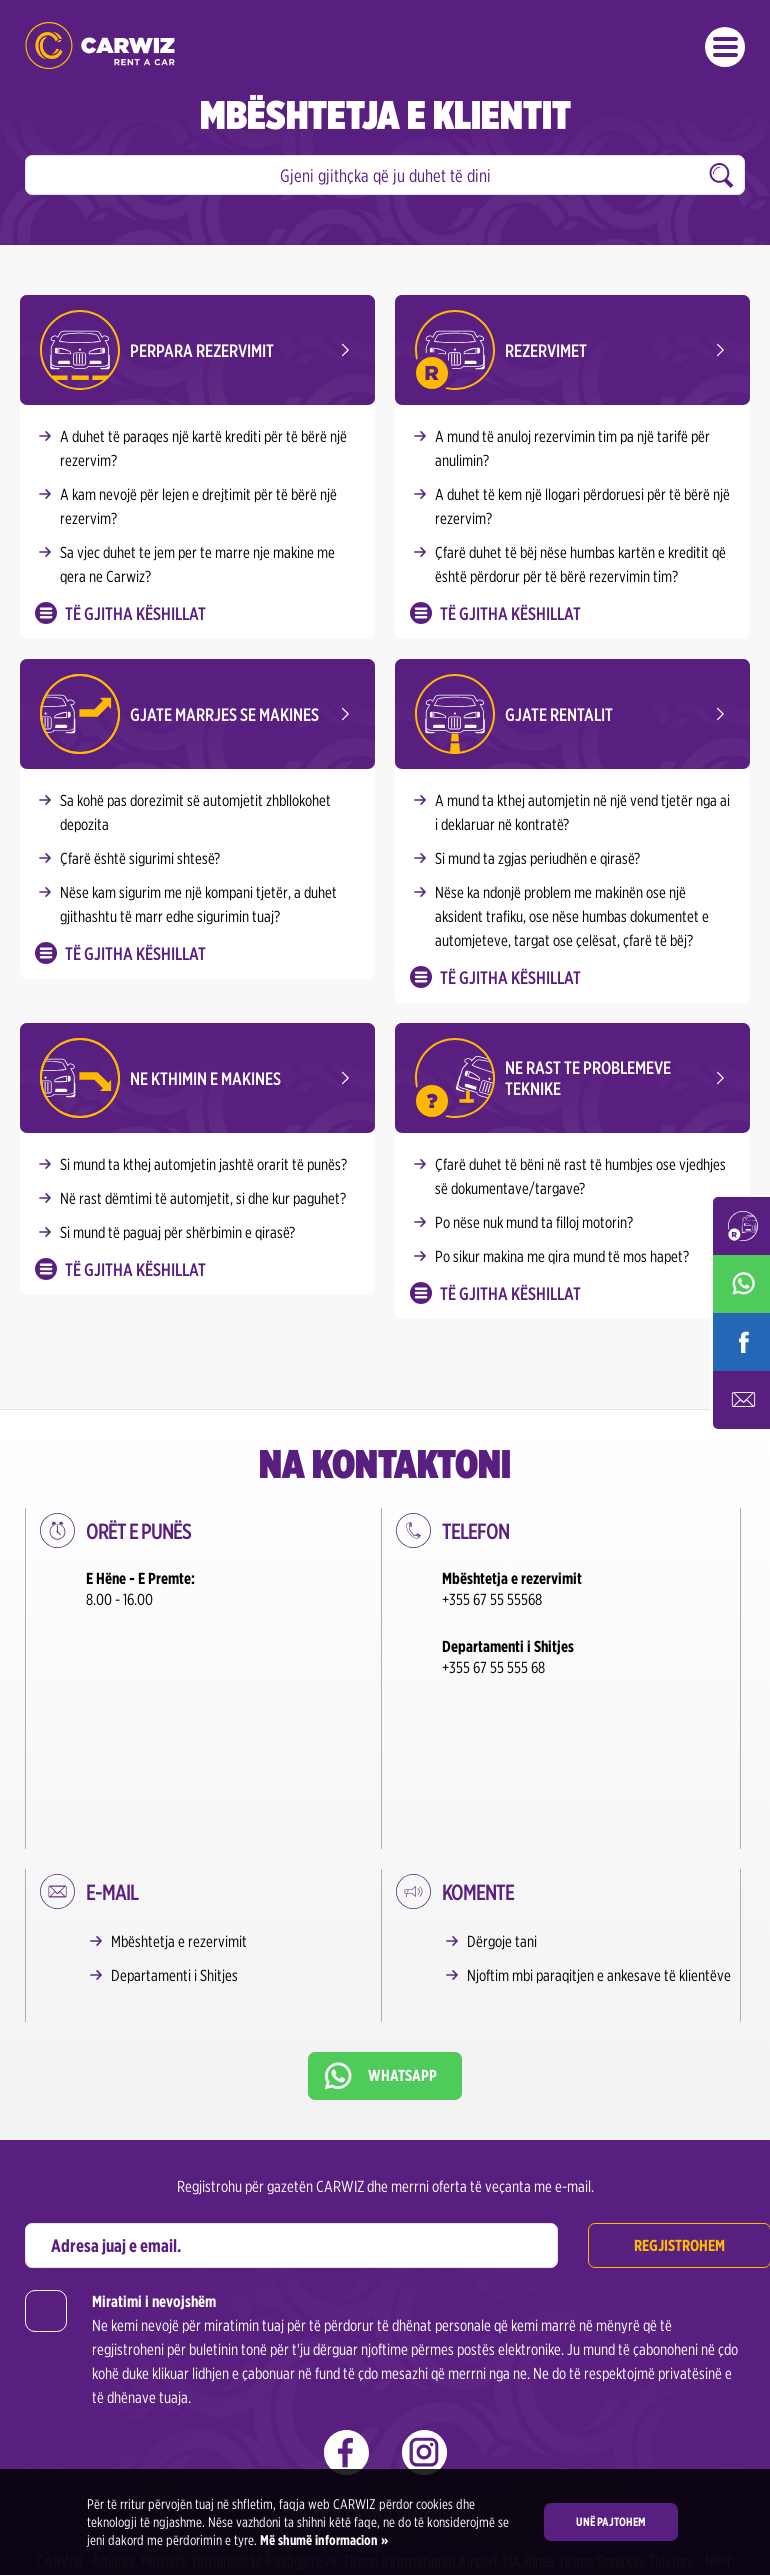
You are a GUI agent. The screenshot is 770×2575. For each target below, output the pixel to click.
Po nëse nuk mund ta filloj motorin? (534, 1222)
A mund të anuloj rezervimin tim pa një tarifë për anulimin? (572, 448)
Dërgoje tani (502, 1772)
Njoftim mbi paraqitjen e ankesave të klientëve (599, 1806)
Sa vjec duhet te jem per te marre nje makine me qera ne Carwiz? (197, 564)
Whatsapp (402, 1906)
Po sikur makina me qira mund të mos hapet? (562, 1256)
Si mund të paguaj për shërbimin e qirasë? (177, 1232)
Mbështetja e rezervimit (179, 1772)
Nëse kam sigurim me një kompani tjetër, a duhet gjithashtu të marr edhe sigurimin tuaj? (198, 904)
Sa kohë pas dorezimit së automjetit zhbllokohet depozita (195, 812)
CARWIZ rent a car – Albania (100, 45)
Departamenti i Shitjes (174, 1806)
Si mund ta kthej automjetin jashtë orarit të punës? (203, 1164)
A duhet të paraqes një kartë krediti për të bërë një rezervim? (203, 448)
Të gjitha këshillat (135, 613)
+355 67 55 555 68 (493, 1667)
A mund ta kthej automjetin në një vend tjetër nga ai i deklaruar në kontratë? (582, 812)
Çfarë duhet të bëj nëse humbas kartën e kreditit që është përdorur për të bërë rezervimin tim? (580, 564)
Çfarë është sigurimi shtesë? (140, 858)
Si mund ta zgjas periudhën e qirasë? (537, 858)
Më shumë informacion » (322, 2540)
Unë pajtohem (611, 2521)
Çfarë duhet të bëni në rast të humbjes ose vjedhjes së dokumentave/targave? (580, 1176)
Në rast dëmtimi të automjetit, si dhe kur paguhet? (203, 1198)
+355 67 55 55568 (492, 1599)
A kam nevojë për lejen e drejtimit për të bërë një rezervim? (198, 506)
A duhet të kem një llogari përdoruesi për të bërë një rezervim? (582, 506)
